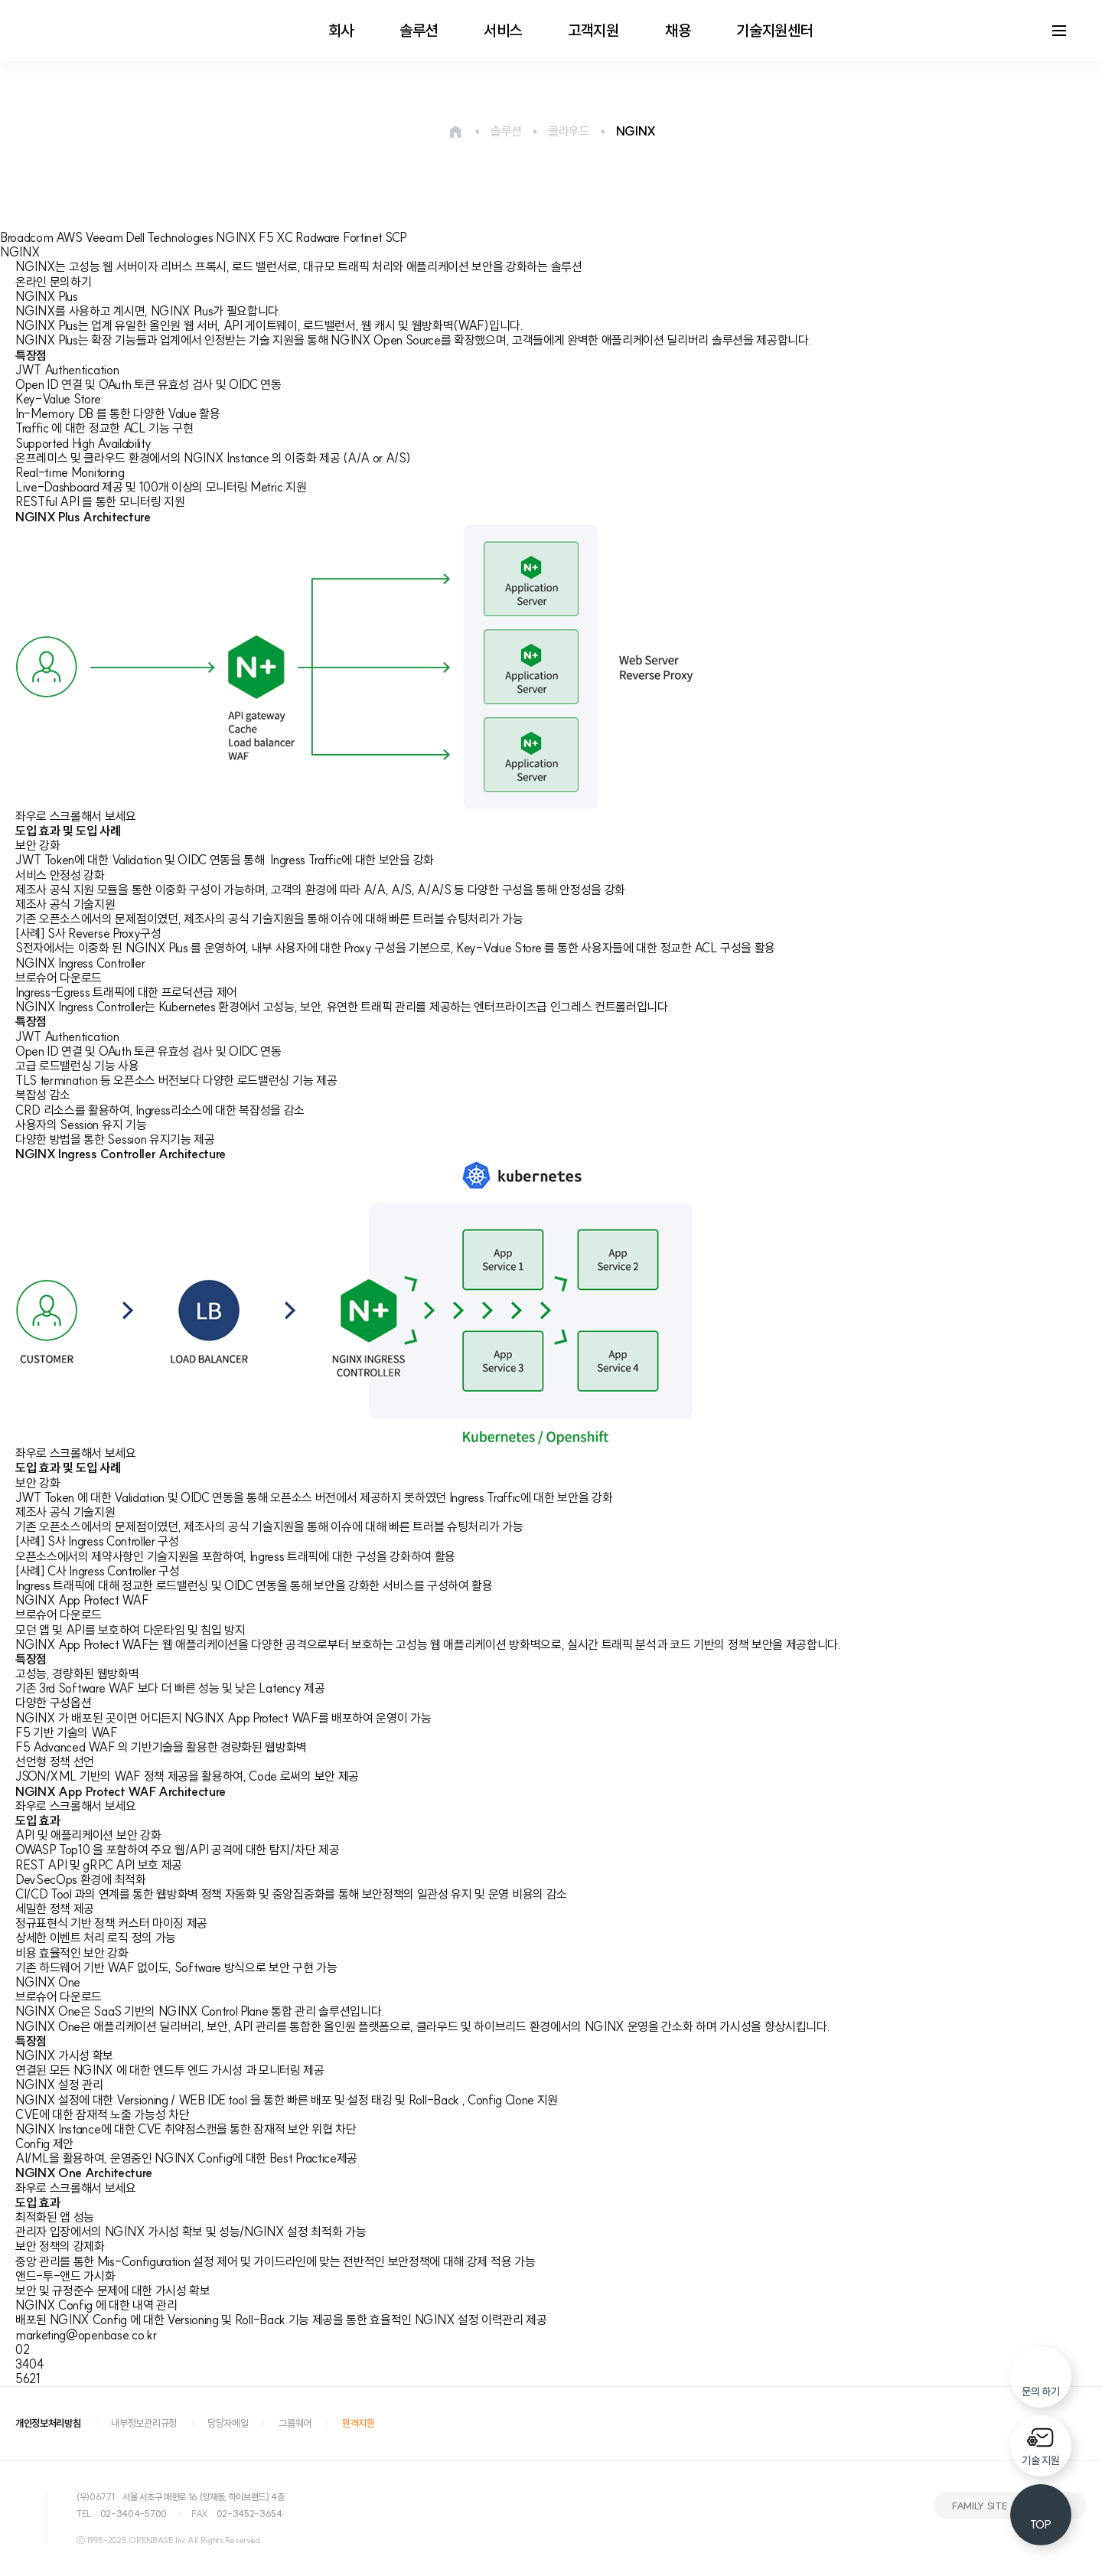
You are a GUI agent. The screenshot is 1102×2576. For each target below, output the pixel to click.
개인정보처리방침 (47, 2423)
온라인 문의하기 (53, 281)
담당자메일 (227, 2423)
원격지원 (358, 2423)
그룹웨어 (295, 2423)
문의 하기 (1040, 2391)
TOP (1040, 2525)
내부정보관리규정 (143, 2423)
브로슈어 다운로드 (58, 977)
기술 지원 (1040, 2460)
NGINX (636, 131)
